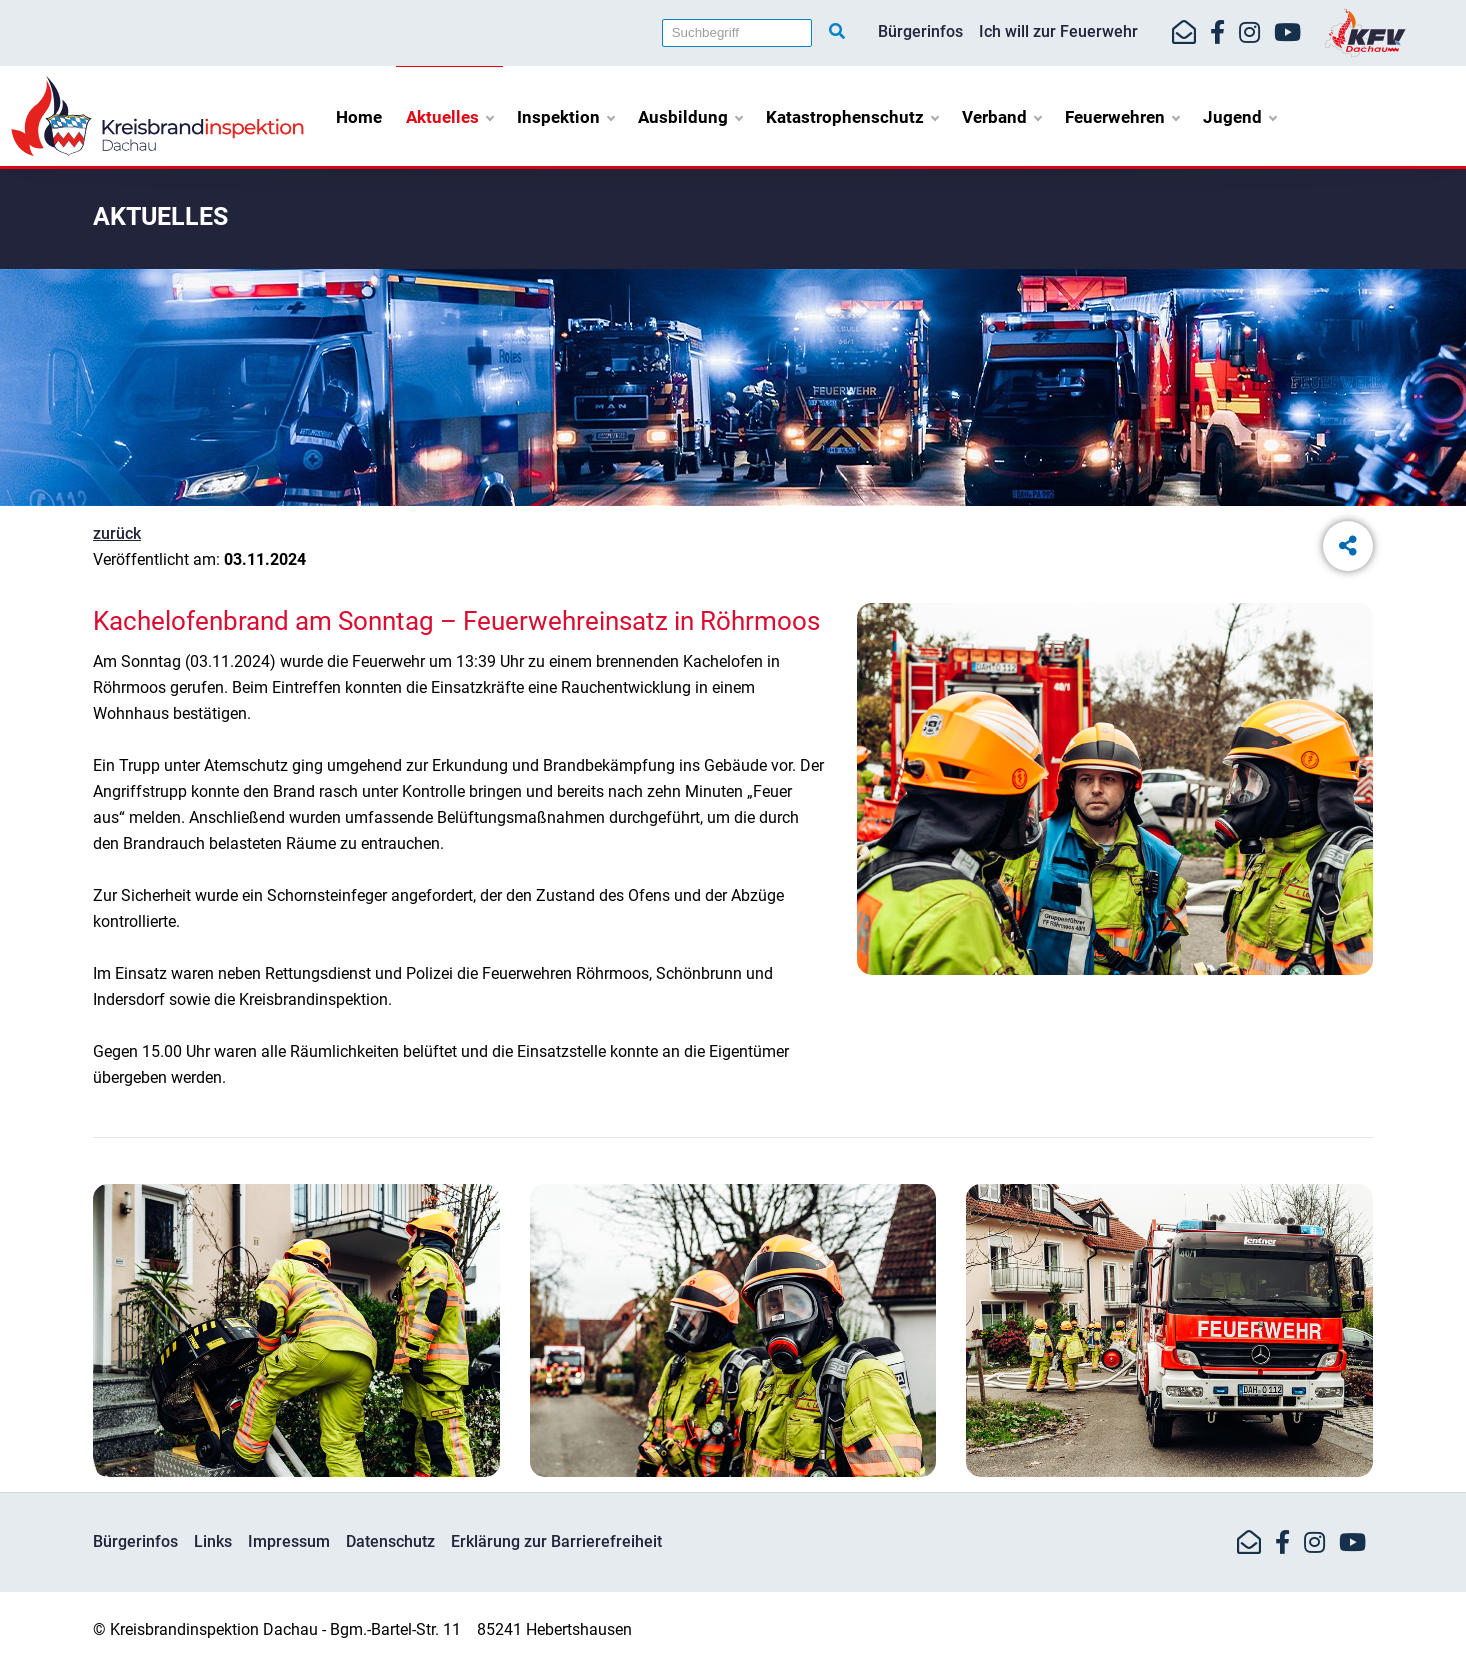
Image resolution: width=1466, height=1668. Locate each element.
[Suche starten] (837, 32)
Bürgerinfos (920, 31)
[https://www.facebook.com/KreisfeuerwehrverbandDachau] (1217, 33)
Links (213, 1541)
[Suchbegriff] (737, 33)
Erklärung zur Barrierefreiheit (556, 1541)
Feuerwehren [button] (1122, 117)
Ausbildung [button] (690, 117)
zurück (117, 533)
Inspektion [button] (565, 117)
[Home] (157, 114)
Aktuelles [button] (449, 117)
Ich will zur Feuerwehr (1058, 31)
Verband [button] (1001, 117)
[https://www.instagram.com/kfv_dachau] (1249, 33)
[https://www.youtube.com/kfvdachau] (1287, 33)
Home (359, 117)
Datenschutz (390, 1541)
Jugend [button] (1239, 117)
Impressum (289, 1541)
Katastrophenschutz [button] (852, 117)
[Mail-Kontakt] (1184, 33)
